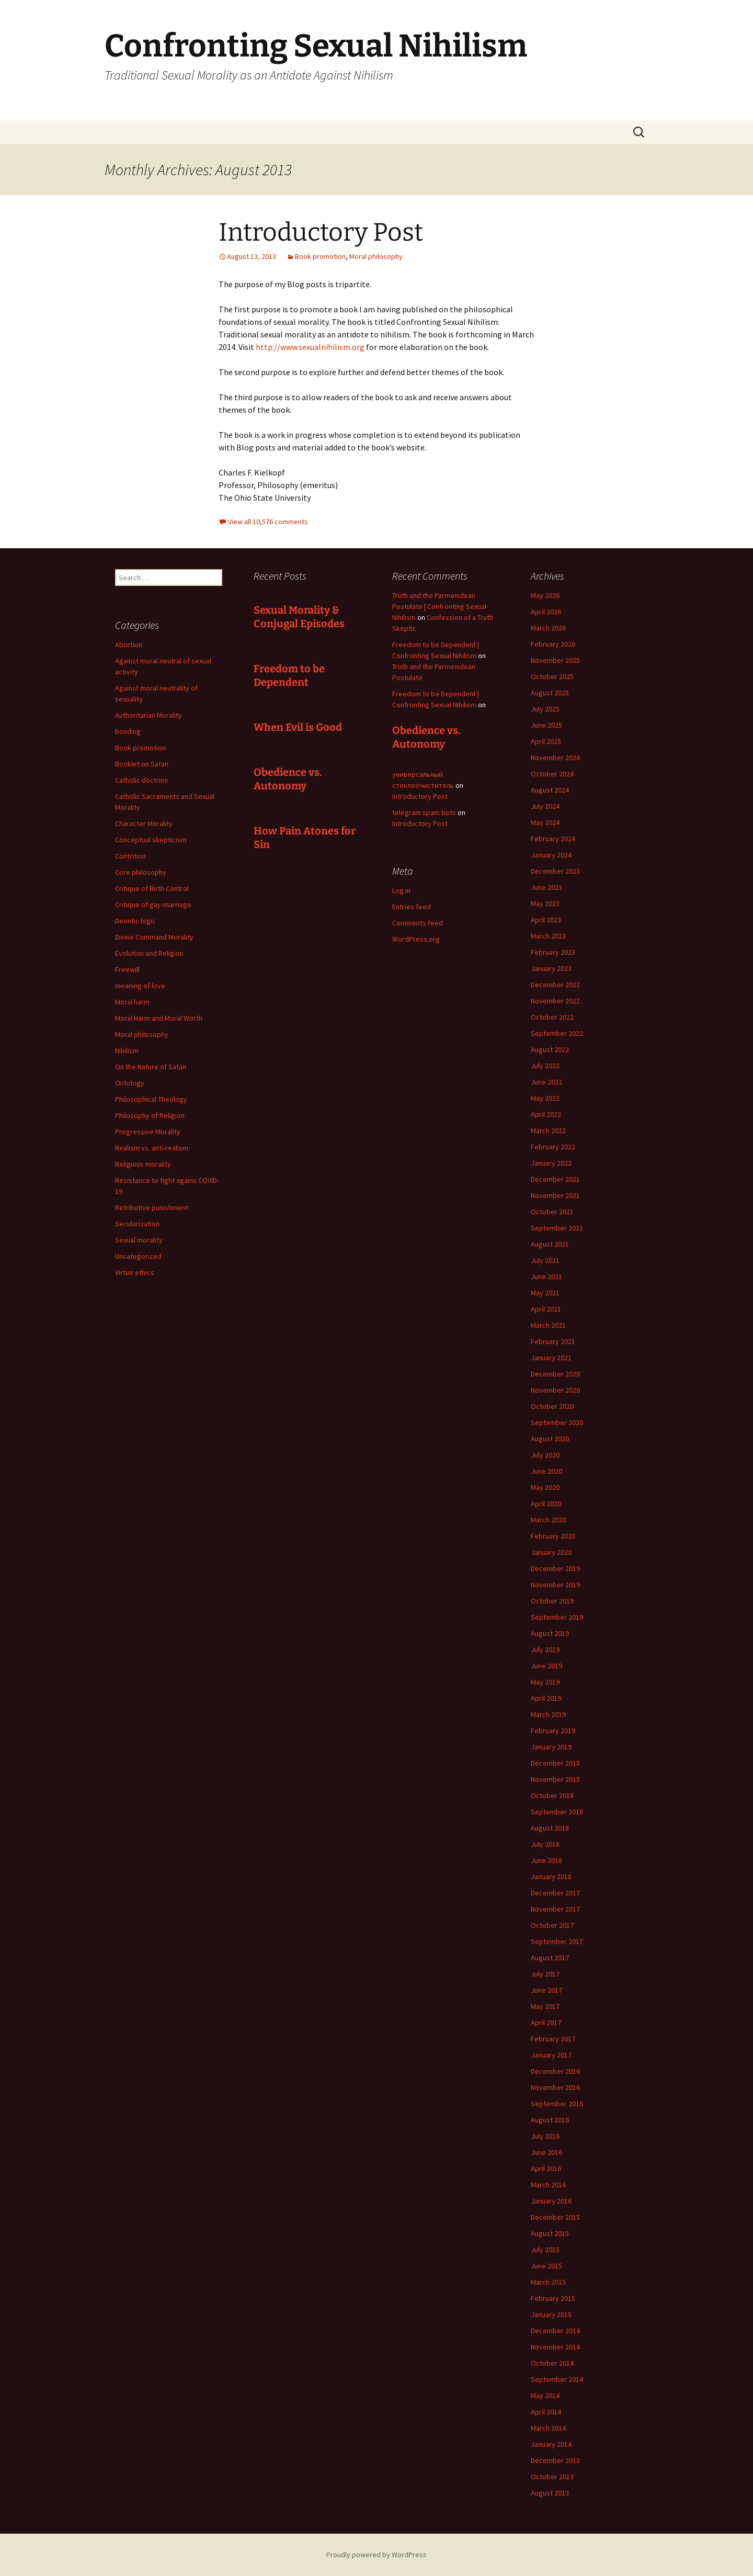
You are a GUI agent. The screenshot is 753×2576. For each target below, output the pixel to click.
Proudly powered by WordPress (376, 2554)
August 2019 (550, 1633)
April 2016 (546, 2168)
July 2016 (545, 2136)
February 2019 (553, 1730)
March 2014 (548, 2428)
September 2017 (557, 1941)
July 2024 (545, 806)
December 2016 (555, 2071)
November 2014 (555, 2347)
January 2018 (551, 1876)
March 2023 (548, 936)
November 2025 (555, 660)
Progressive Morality (147, 1131)
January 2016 (551, 2201)
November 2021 (555, 1195)
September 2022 (557, 1033)
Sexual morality (139, 1240)
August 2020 (550, 1438)
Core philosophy (140, 872)
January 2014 (551, 2444)
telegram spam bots (424, 812)
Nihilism (127, 1050)
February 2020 (553, 1536)
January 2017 (551, 2055)
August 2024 (550, 790)
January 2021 (551, 1357)
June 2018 (546, 1860)
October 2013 (552, 2476)
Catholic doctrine (141, 780)
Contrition (130, 856)
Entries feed (411, 906)
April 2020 (546, 1503)
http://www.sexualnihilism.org (310, 347)
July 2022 (545, 1065)
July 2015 (545, 2249)
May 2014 (545, 2395)
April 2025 (546, 741)
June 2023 (546, 887)
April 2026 (546, 611)
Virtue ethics (134, 1272)
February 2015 (553, 2298)
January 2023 (551, 968)
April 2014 (546, 2411)
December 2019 (555, 1568)
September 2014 (557, 2379)
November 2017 (555, 1909)
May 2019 (545, 1682)
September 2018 (557, 1811)
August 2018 (550, 1828)
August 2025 (550, 692)
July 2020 (545, 1455)
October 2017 (552, 1925)
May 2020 (545, 1487)
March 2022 (548, 1130)
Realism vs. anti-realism (151, 1148)
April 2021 (546, 1309)
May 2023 (545, 903)
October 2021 (552, 1211)
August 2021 (550, 1244)
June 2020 (546, 1471)
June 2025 (546, 725)
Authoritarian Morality (148, 715)
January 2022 (551, 1163)
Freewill (127, 969)
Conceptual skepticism (151, 839)
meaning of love (140, 985)
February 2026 (553, 644)
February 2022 (553, 1146)
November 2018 (555, 1779)
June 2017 (546, 1990)
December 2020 (555, 1374)
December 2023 (555, 871)
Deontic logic (135, 920)
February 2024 (553, 838)
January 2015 (551, 2314)
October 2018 (552, 1795)
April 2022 (546, 1114)
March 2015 (548, 2282)
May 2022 (545, 1098)
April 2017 (546, 2022)
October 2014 (552, 2363)
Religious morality (143, 1164)
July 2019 (545, 1649)
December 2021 (555, 1179)
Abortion (128, 644)
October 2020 (552, 1406)
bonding (128, 731)
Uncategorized (138, 1256)
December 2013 (555, 2460)
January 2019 (551, 1747)
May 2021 (545, 1292)
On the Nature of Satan (150, 1066)
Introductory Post (321, 232)
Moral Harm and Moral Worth (158, 1018)
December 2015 (555, 2217)
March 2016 (548, 2184)
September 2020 (557, 1422)
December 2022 (555, 984)
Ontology (129, 1083)
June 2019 (546, 1665)
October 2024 (552, 773)
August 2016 (550, 2120)
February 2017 (553, 2038)
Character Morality (144, 823)
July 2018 (545, 1844)
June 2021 (546, 1276)
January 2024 (551, 855)
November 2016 (555, 2087)
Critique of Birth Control (152, 888)
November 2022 (555, 1000)
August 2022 (550, 1049)
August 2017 (550, 1957)
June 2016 (546, 2152)
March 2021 (548, 1325)
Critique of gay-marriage (153, 904)
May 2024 (545, 822)
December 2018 (555, 1763)
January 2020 (551, 1552)
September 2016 (557, 2103)
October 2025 (552, 676)
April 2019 (546, 1698)
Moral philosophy (376, 256)
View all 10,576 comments (268, 521)
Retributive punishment (151, 1207)
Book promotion (320, 256)
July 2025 (545, 709)
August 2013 (550, 2493)
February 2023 (553, 952)
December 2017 (555, 1892)
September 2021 (557, 1228)
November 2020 (555, 1390)
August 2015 (550, 2233)
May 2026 (545, 595)
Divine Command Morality (154, 937)
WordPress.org (416, 939)
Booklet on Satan (141, 764)
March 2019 (548, 1714)
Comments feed (417, 923)
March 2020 (548, 1519)
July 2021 (545, 1260)
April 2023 (546, 919)
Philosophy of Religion (150, 1115)
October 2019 (552, 1601)
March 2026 (548, 627)
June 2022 (546, 1082)
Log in (401, 890)
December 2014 (555, 2330)
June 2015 (546, 2265)
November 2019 (555, 1584)
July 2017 (545, 1974)
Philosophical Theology (151, 1099)
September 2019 (557, 1617)
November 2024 (555, 757)
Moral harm (132, 1002)
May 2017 (545, 2006)
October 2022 (552, 1017)
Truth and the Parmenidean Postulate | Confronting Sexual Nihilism (439, 606)
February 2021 (553, 1341)
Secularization (137, 1223)
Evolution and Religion (149, 953)
